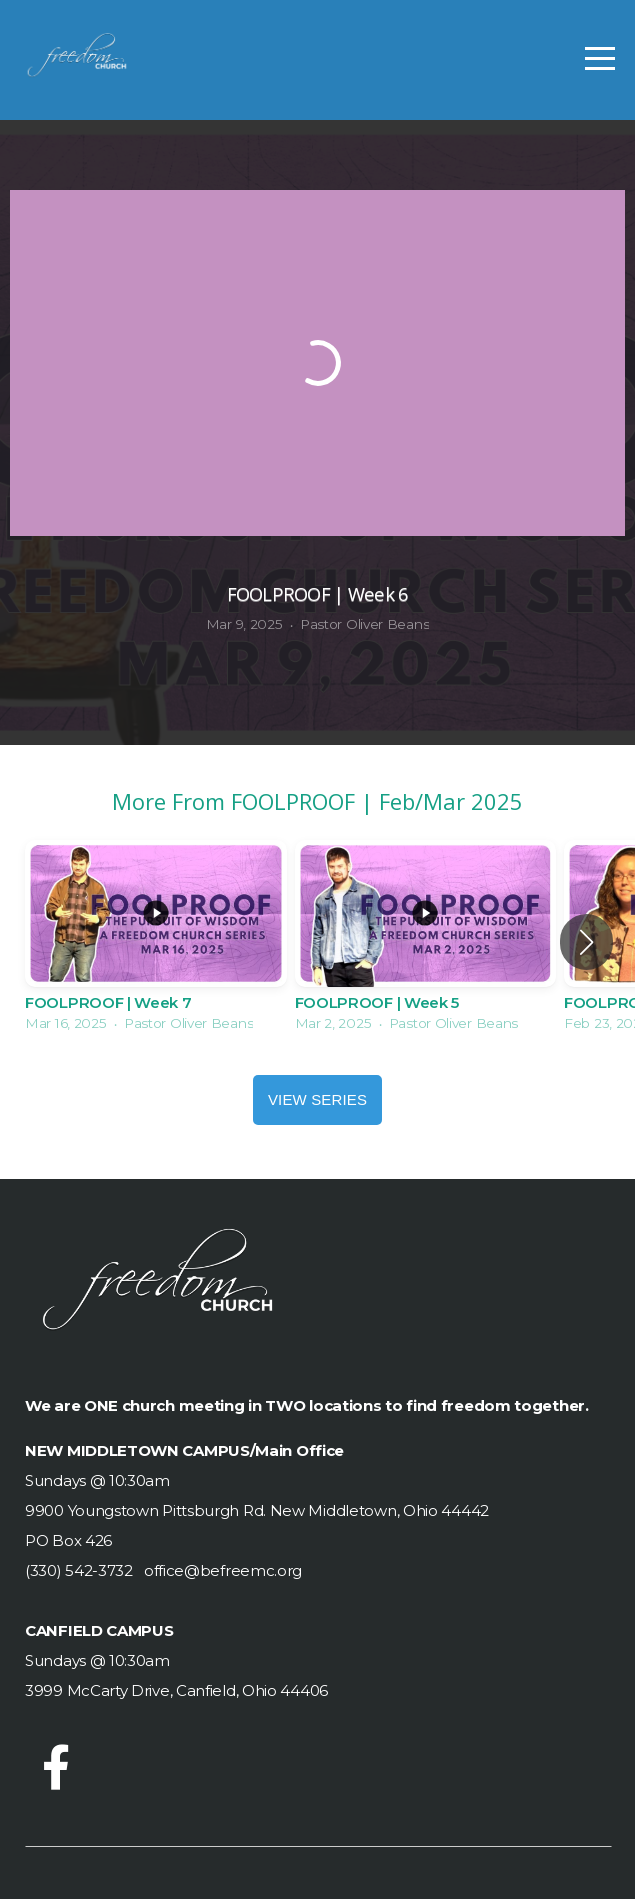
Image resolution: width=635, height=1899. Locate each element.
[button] (586, 942)
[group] (156, 942)
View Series (317, 1099)
